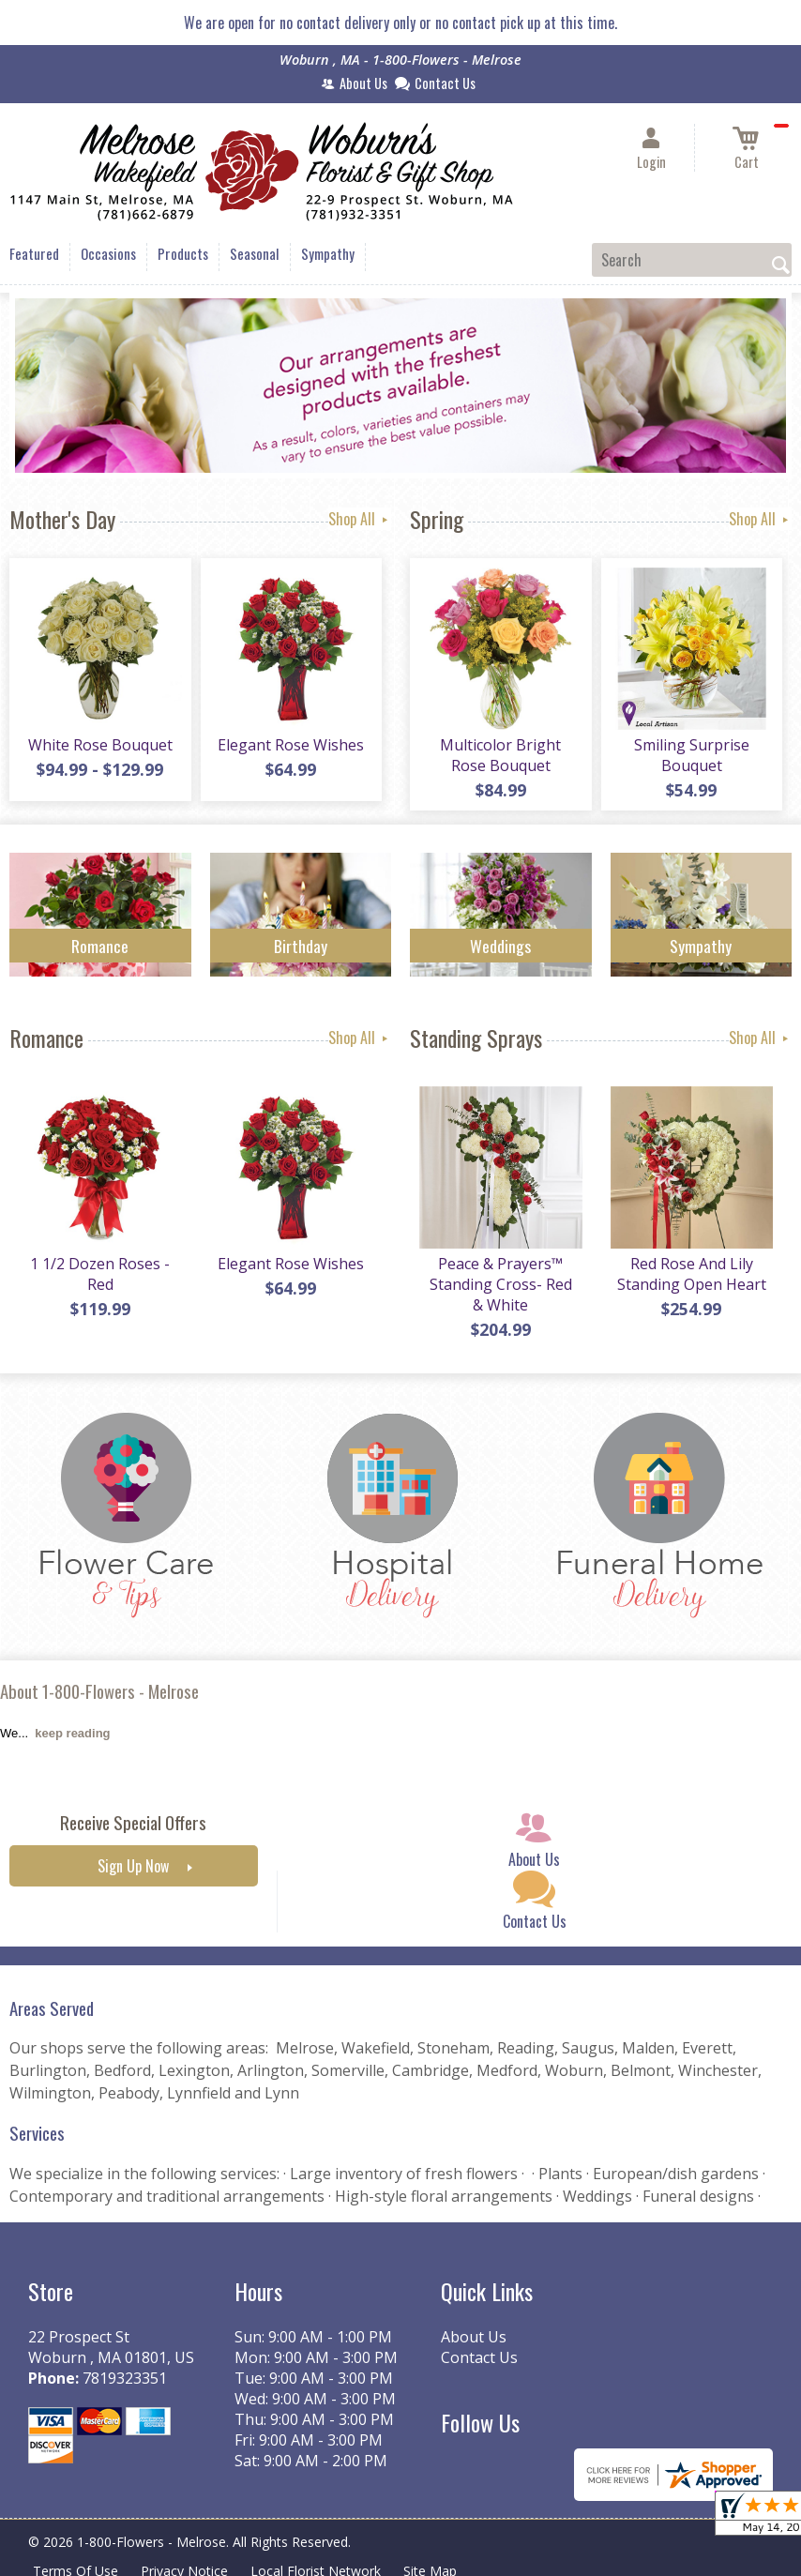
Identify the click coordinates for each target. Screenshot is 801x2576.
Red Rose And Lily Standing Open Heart (691, 1274)
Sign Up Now (133, 1866)
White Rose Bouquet (100, 745)
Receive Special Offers (133, 1822)
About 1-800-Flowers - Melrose (99, 1691)
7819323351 (125, 2378)
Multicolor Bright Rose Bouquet (500, 755)
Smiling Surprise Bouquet (691, 755)
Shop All (359, 519)
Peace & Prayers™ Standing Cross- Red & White (501, 1284)
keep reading (72, 1733)
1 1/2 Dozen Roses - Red (100, 1274)
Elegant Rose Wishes (291, 745)
